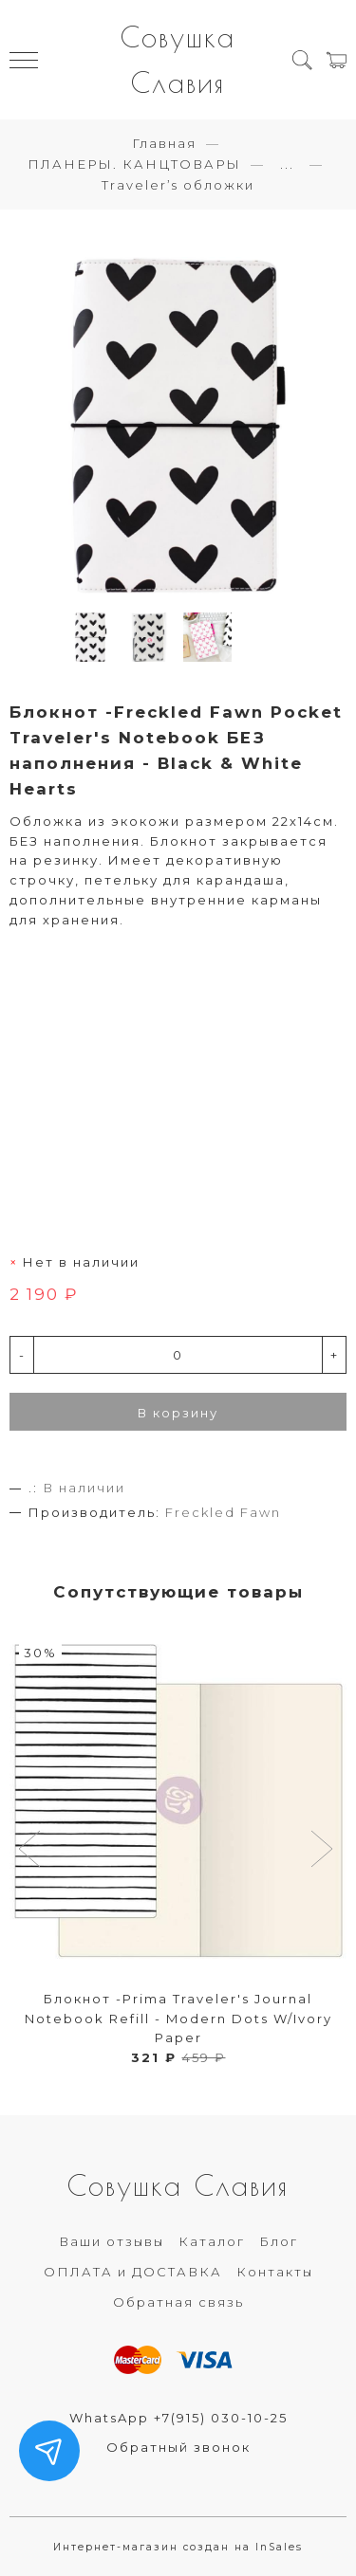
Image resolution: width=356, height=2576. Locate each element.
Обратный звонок (178, 2447)
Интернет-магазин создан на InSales (178, 2547)
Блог (278, 2241)
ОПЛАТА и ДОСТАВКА (133, 2271)
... (287, 164)
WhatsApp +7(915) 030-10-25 (178, 2417)
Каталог (211, 2241)
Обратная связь (178, 2302)
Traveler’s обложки (178, 184)
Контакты (274, 2271)
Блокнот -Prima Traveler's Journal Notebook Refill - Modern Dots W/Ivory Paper (178, 2018)
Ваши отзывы (111, 2241)
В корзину (178, 1412)
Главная (164, 143)
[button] (32, 1851)
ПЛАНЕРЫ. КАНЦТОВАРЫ (134, 164)
